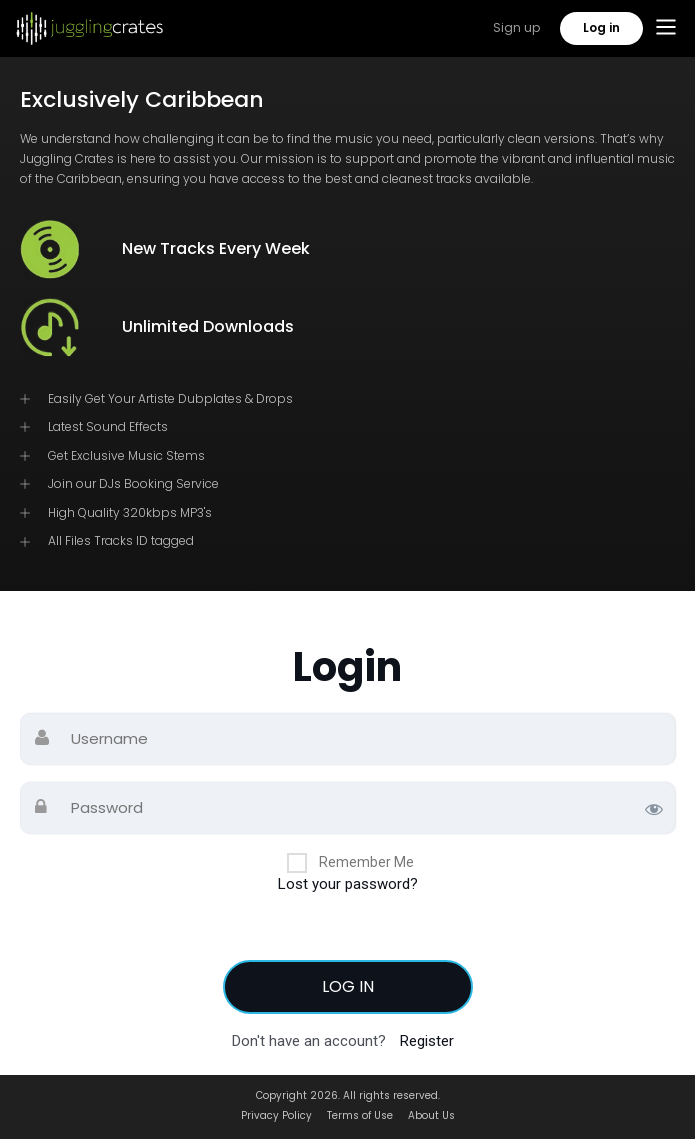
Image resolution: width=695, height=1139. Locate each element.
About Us (431, 1115)
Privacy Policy (276, 1115)
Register (427, 1041)
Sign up (516, 27)
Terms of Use (360, 1115)
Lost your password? (348, 884)
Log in (601, 27)
